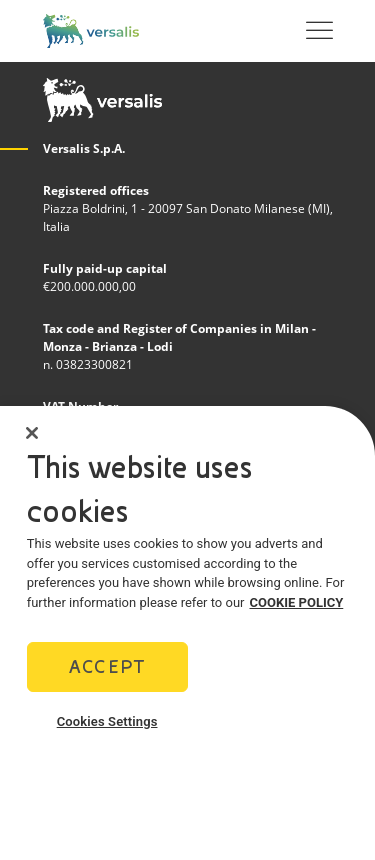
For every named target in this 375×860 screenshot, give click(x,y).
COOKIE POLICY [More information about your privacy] (297, 613)
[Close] (32, 444)
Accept (107, 677)
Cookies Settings (107, 732)
